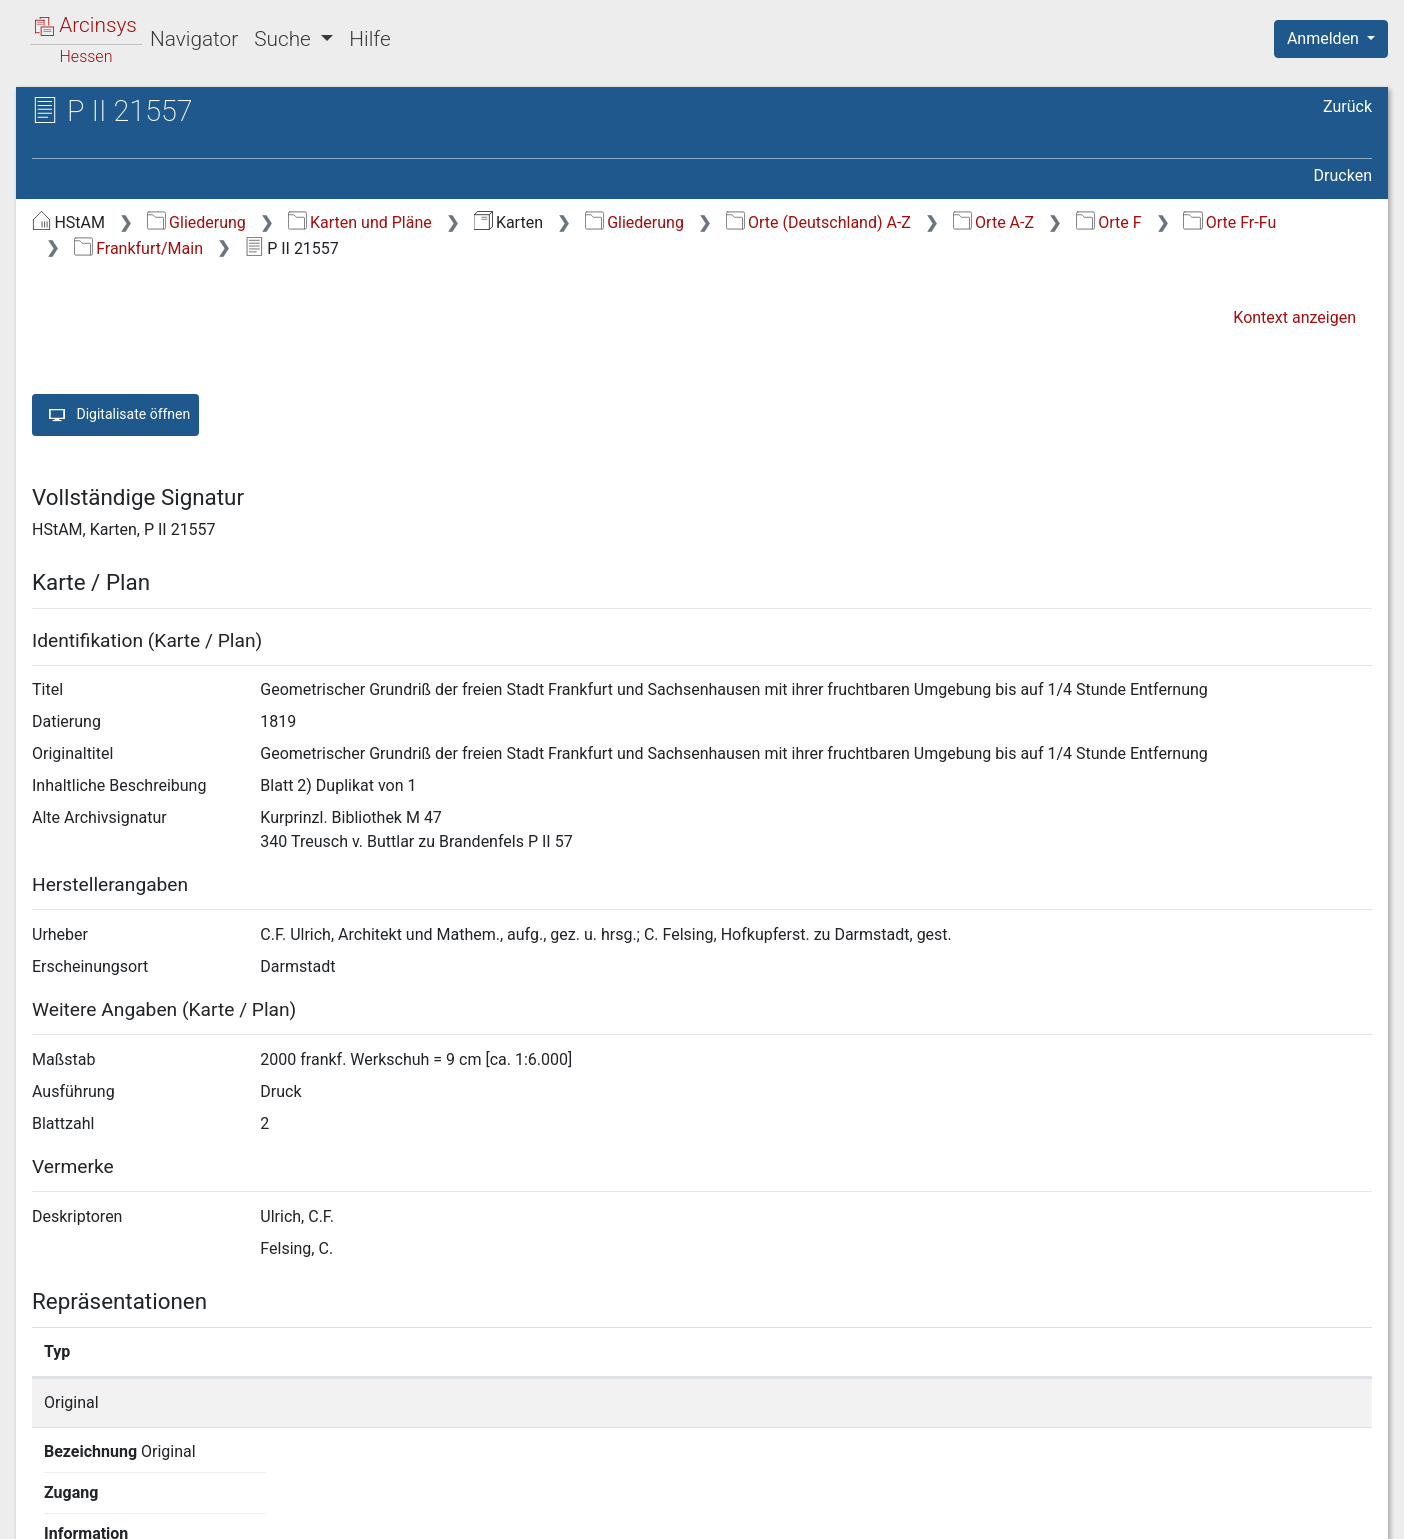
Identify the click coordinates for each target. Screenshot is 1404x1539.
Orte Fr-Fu (1229, 222)
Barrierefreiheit (1190, 1512)
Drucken (1343, 175)
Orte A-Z (993, 222)
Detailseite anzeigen (1048, 1402)
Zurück (1347, 106)
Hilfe (369, 39)
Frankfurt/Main (138, 248)
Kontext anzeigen (1294, 317)
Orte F (1109, 222)
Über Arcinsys (888, 1512)
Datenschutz (1037, 1512)
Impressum (1337, 1512)
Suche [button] (285, 39)
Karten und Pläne (360, 222)
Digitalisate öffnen (115, 415)
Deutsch (120, 1497)
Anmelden (1325, 38)
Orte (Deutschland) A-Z (818, 222)
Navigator (194, 39)
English (46, 1497)
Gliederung (196, 222)
